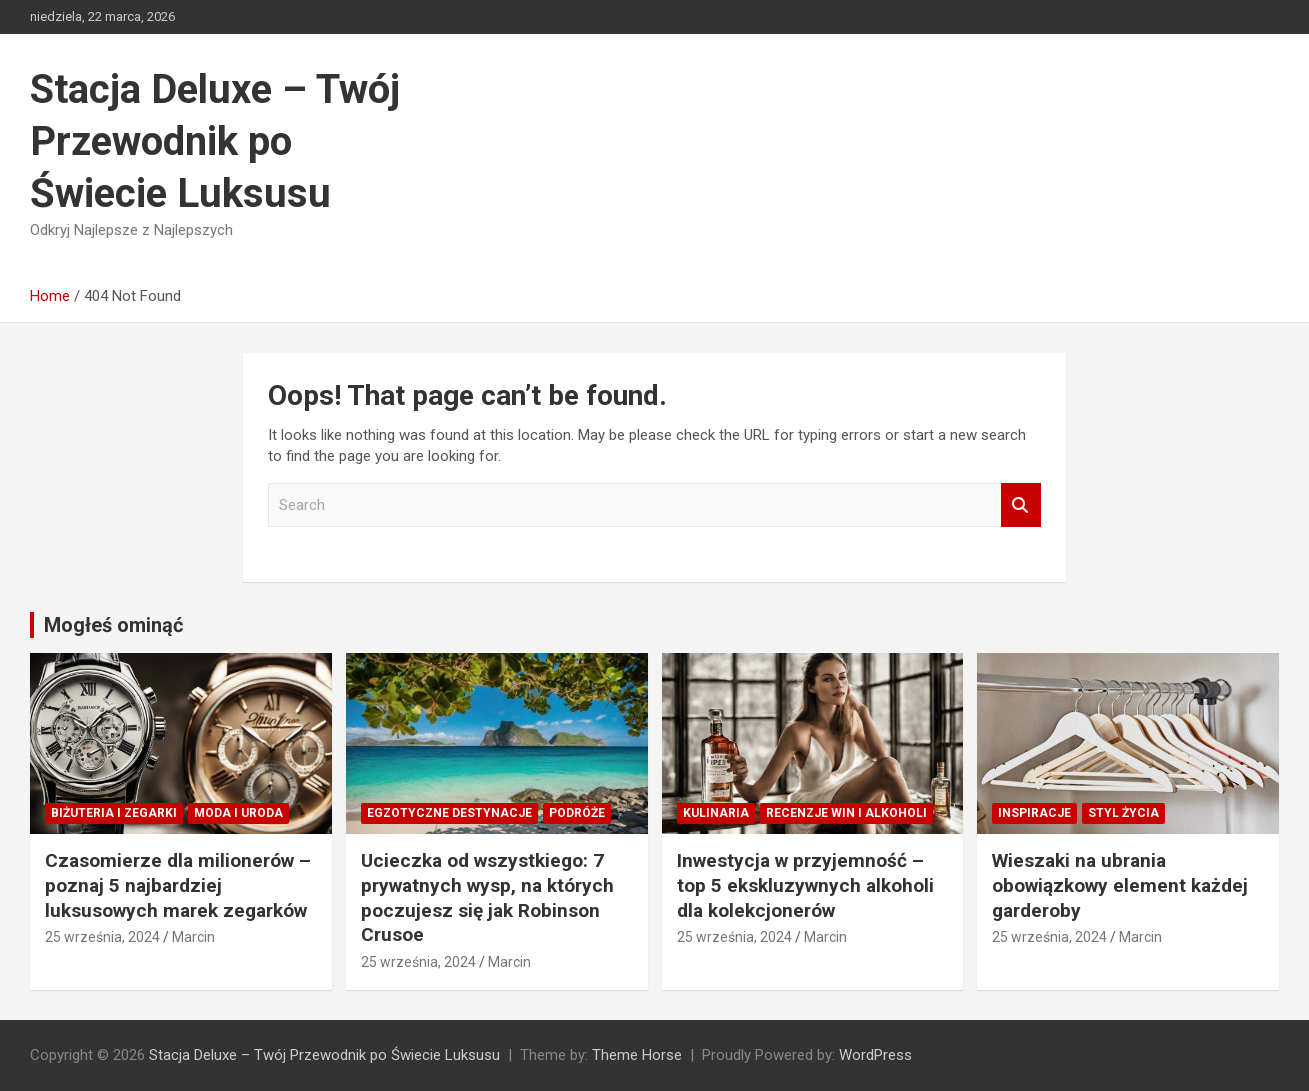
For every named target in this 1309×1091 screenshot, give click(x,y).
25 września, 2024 (102, 937)
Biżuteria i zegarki (114, 813)
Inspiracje (1034, 813)
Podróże (577, 813)
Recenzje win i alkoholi (846, 813)
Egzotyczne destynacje (449, 813)
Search (1021, 505)
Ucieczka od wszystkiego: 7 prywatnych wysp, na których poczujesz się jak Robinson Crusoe (487, 897)
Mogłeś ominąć (113, 625)
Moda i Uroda (238, 813)
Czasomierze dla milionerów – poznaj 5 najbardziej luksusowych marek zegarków (178, 885)
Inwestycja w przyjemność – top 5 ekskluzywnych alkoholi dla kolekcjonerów (805, 885)
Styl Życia (1123, 813)
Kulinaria (716, 813)
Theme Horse (637, 1055)
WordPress (875, 1055)
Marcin (193, 937)
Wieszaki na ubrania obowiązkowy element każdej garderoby (1120, 885)
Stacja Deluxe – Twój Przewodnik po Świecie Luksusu (215, 141)
